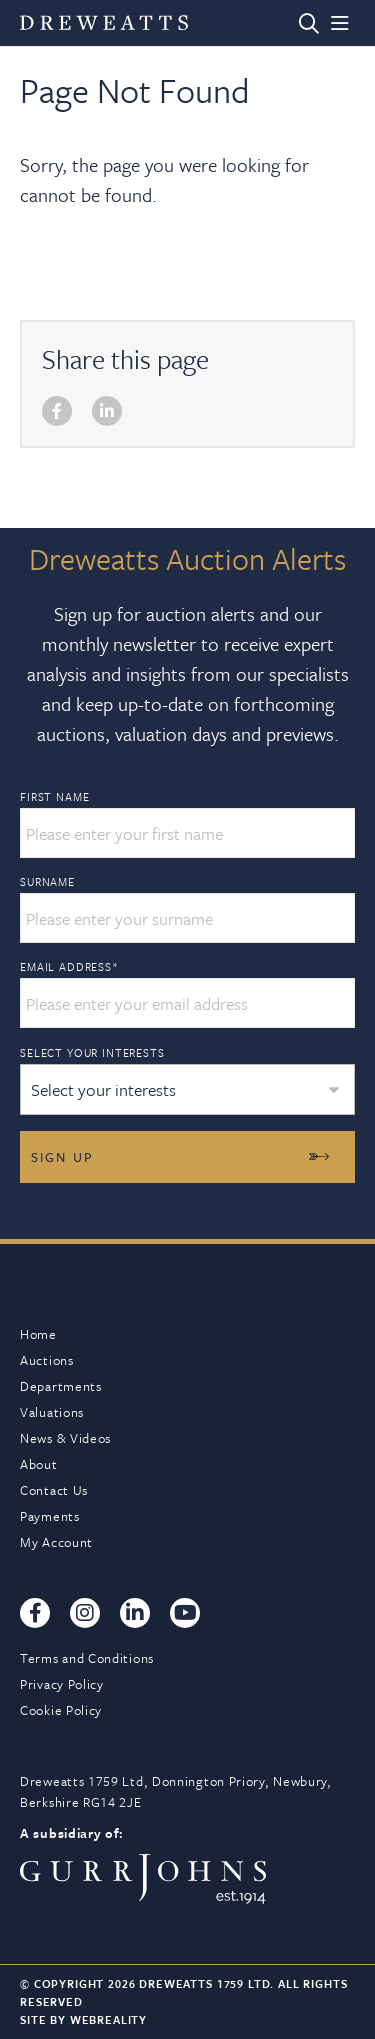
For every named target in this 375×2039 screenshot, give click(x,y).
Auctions (47, 1360)
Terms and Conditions (87, 1658)
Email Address (69, 967)
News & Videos (65, 1438)
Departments (61, 1386)
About (39, 1464)
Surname (47, 882)
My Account (56, 1542)
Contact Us (54, 1490)
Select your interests (92, 1052)
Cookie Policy (61, 1710)
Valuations (52, 1412)
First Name (54, 797)
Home (38, 1334)
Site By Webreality (83, 2019)
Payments (50, 1516)
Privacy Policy (62, 1684)
